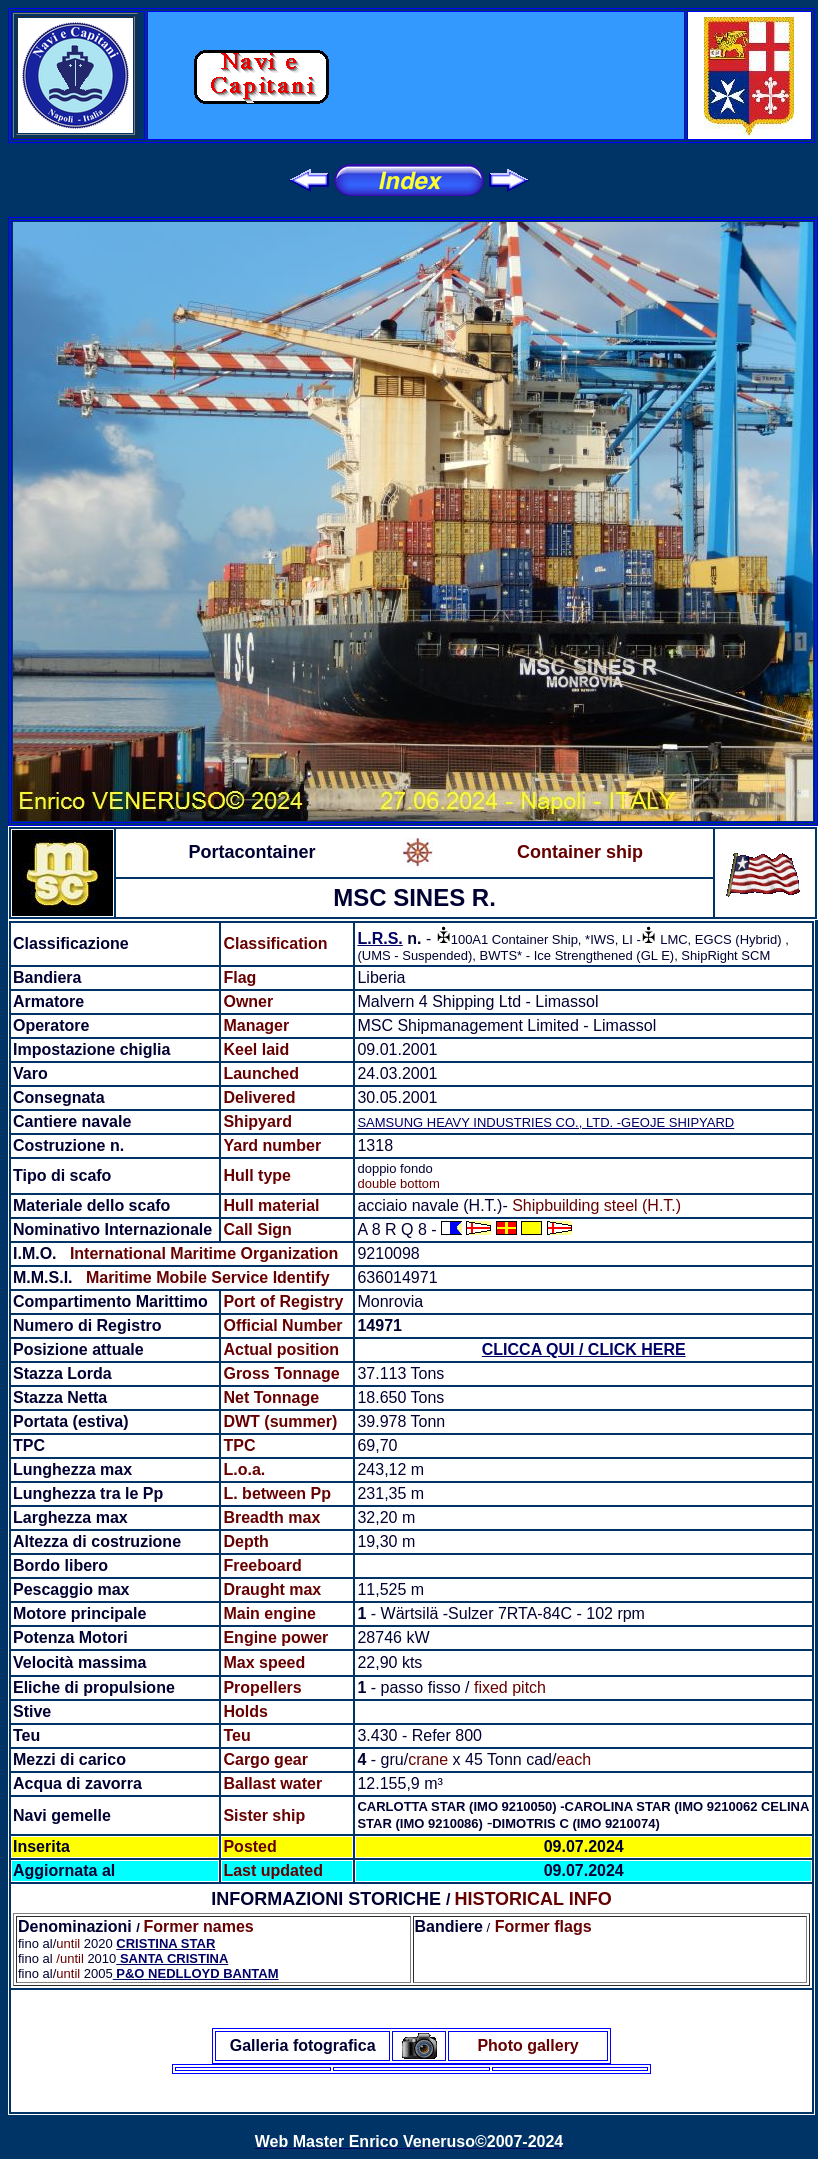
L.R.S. (379, 938)
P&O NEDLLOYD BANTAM (196, 1973)
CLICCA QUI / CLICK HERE (584, 1349)
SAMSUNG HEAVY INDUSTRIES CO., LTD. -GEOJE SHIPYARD (545, 1122)
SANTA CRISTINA (172, 1958)
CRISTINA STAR (165, 1943)
